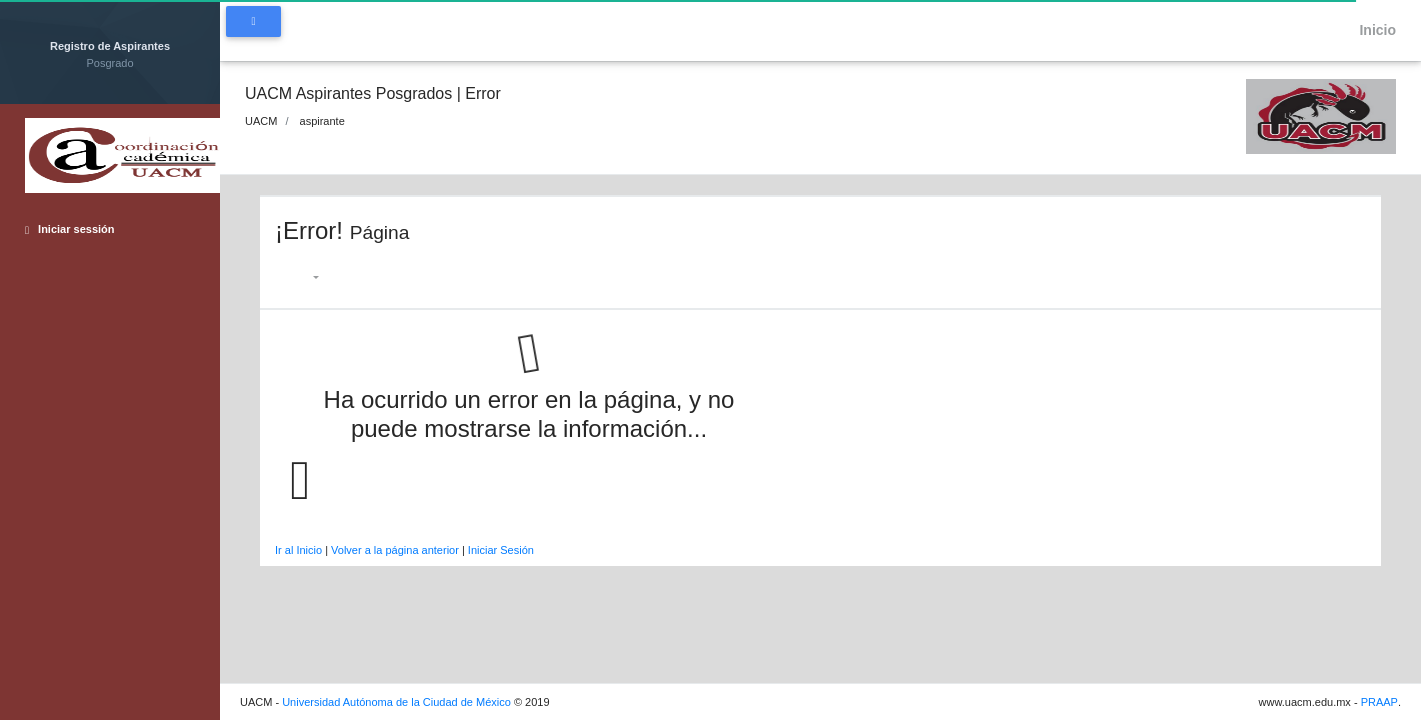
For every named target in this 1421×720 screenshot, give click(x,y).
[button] (307, 277)
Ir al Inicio (298, 550)
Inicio (1370, 30)
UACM (261, 121)
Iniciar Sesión (501, 550)
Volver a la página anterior (395, 550)
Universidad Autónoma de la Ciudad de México (396, 702)
